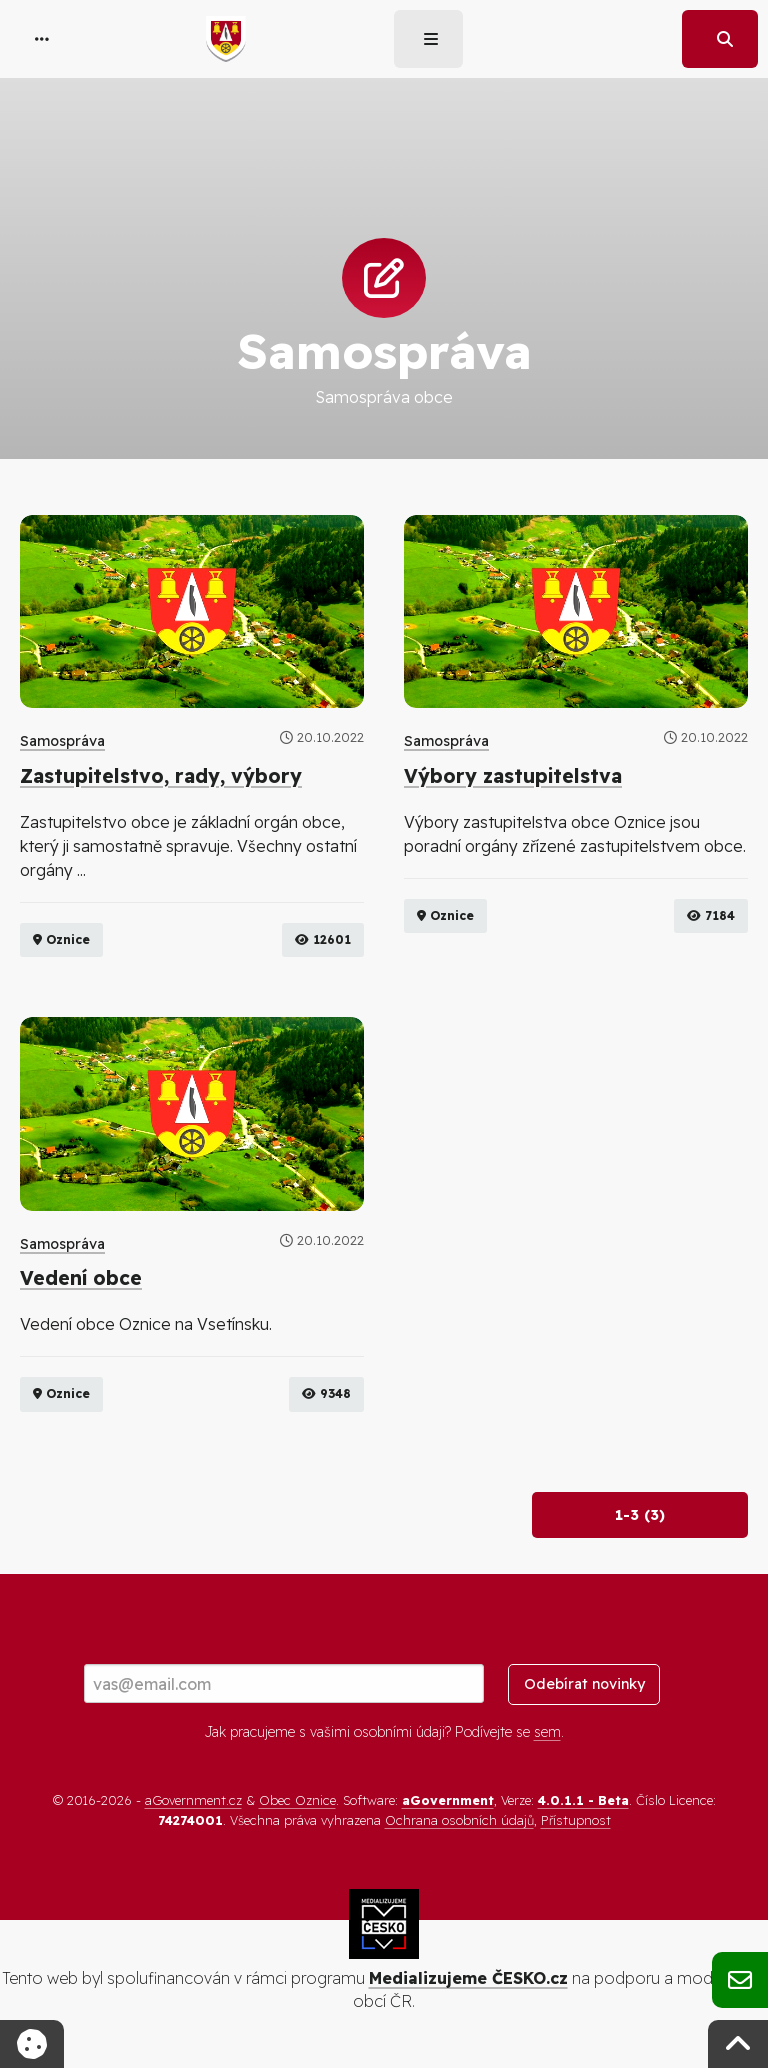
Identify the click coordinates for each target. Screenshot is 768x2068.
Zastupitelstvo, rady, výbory (161, 776)
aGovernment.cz (193, 1801)
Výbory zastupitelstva (513, 776)
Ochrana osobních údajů (459, 1820)
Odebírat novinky (584, 1685)
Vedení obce (81, 1279)
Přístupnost (576, 1820)
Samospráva (62, 741)
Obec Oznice (297, 1801)
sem (547, 1732)
